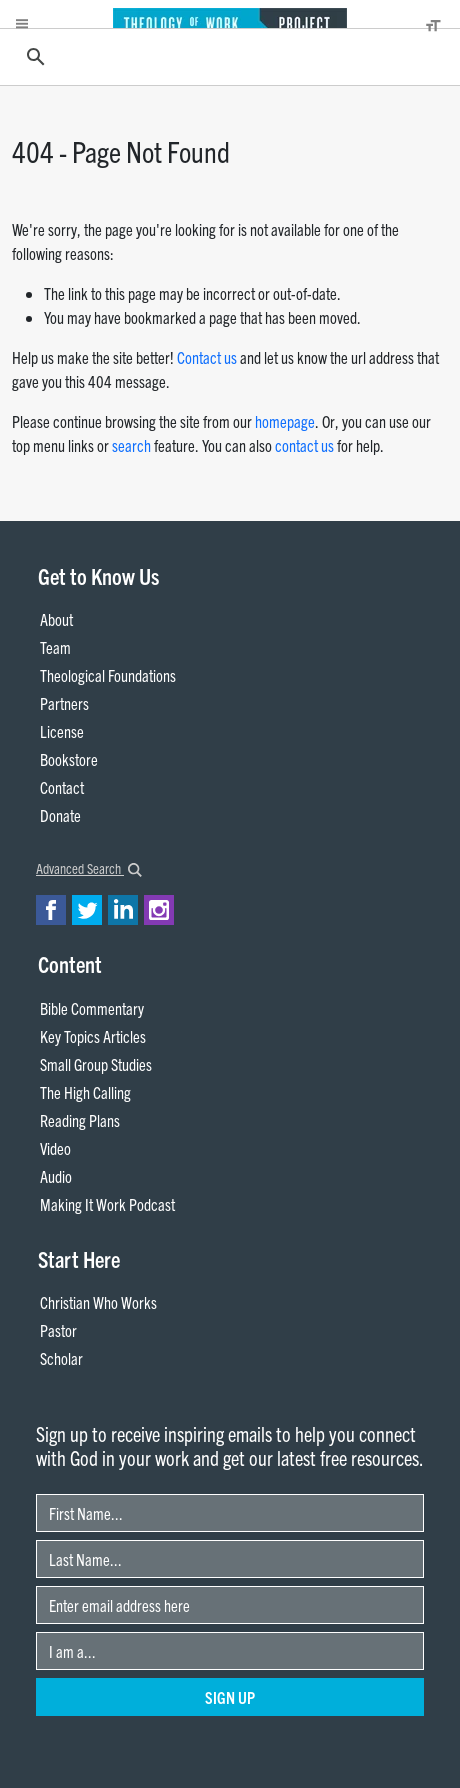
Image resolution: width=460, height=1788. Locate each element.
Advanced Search (89, 868)
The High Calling (85, 1092)
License (62, 731)
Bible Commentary (92, 1008)
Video (55, 1148)
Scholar (61, 1358)
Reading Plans (80, 1120)
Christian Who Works (98, 1302)
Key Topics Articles (93, 1036)
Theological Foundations (108, 675)
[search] (227, 57)
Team (55, 647)
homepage (285, 421)
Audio (56, 1176)
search (131, 445)
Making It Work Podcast (107, 1204)
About (56, 619)
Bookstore (69, 759)
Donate (60, 815)
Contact (62, 787)
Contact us (207, 357)
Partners (64, 703)
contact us (304, 445)
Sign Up (230, 1697)
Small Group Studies (96, 1064)
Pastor (58, 1330)
